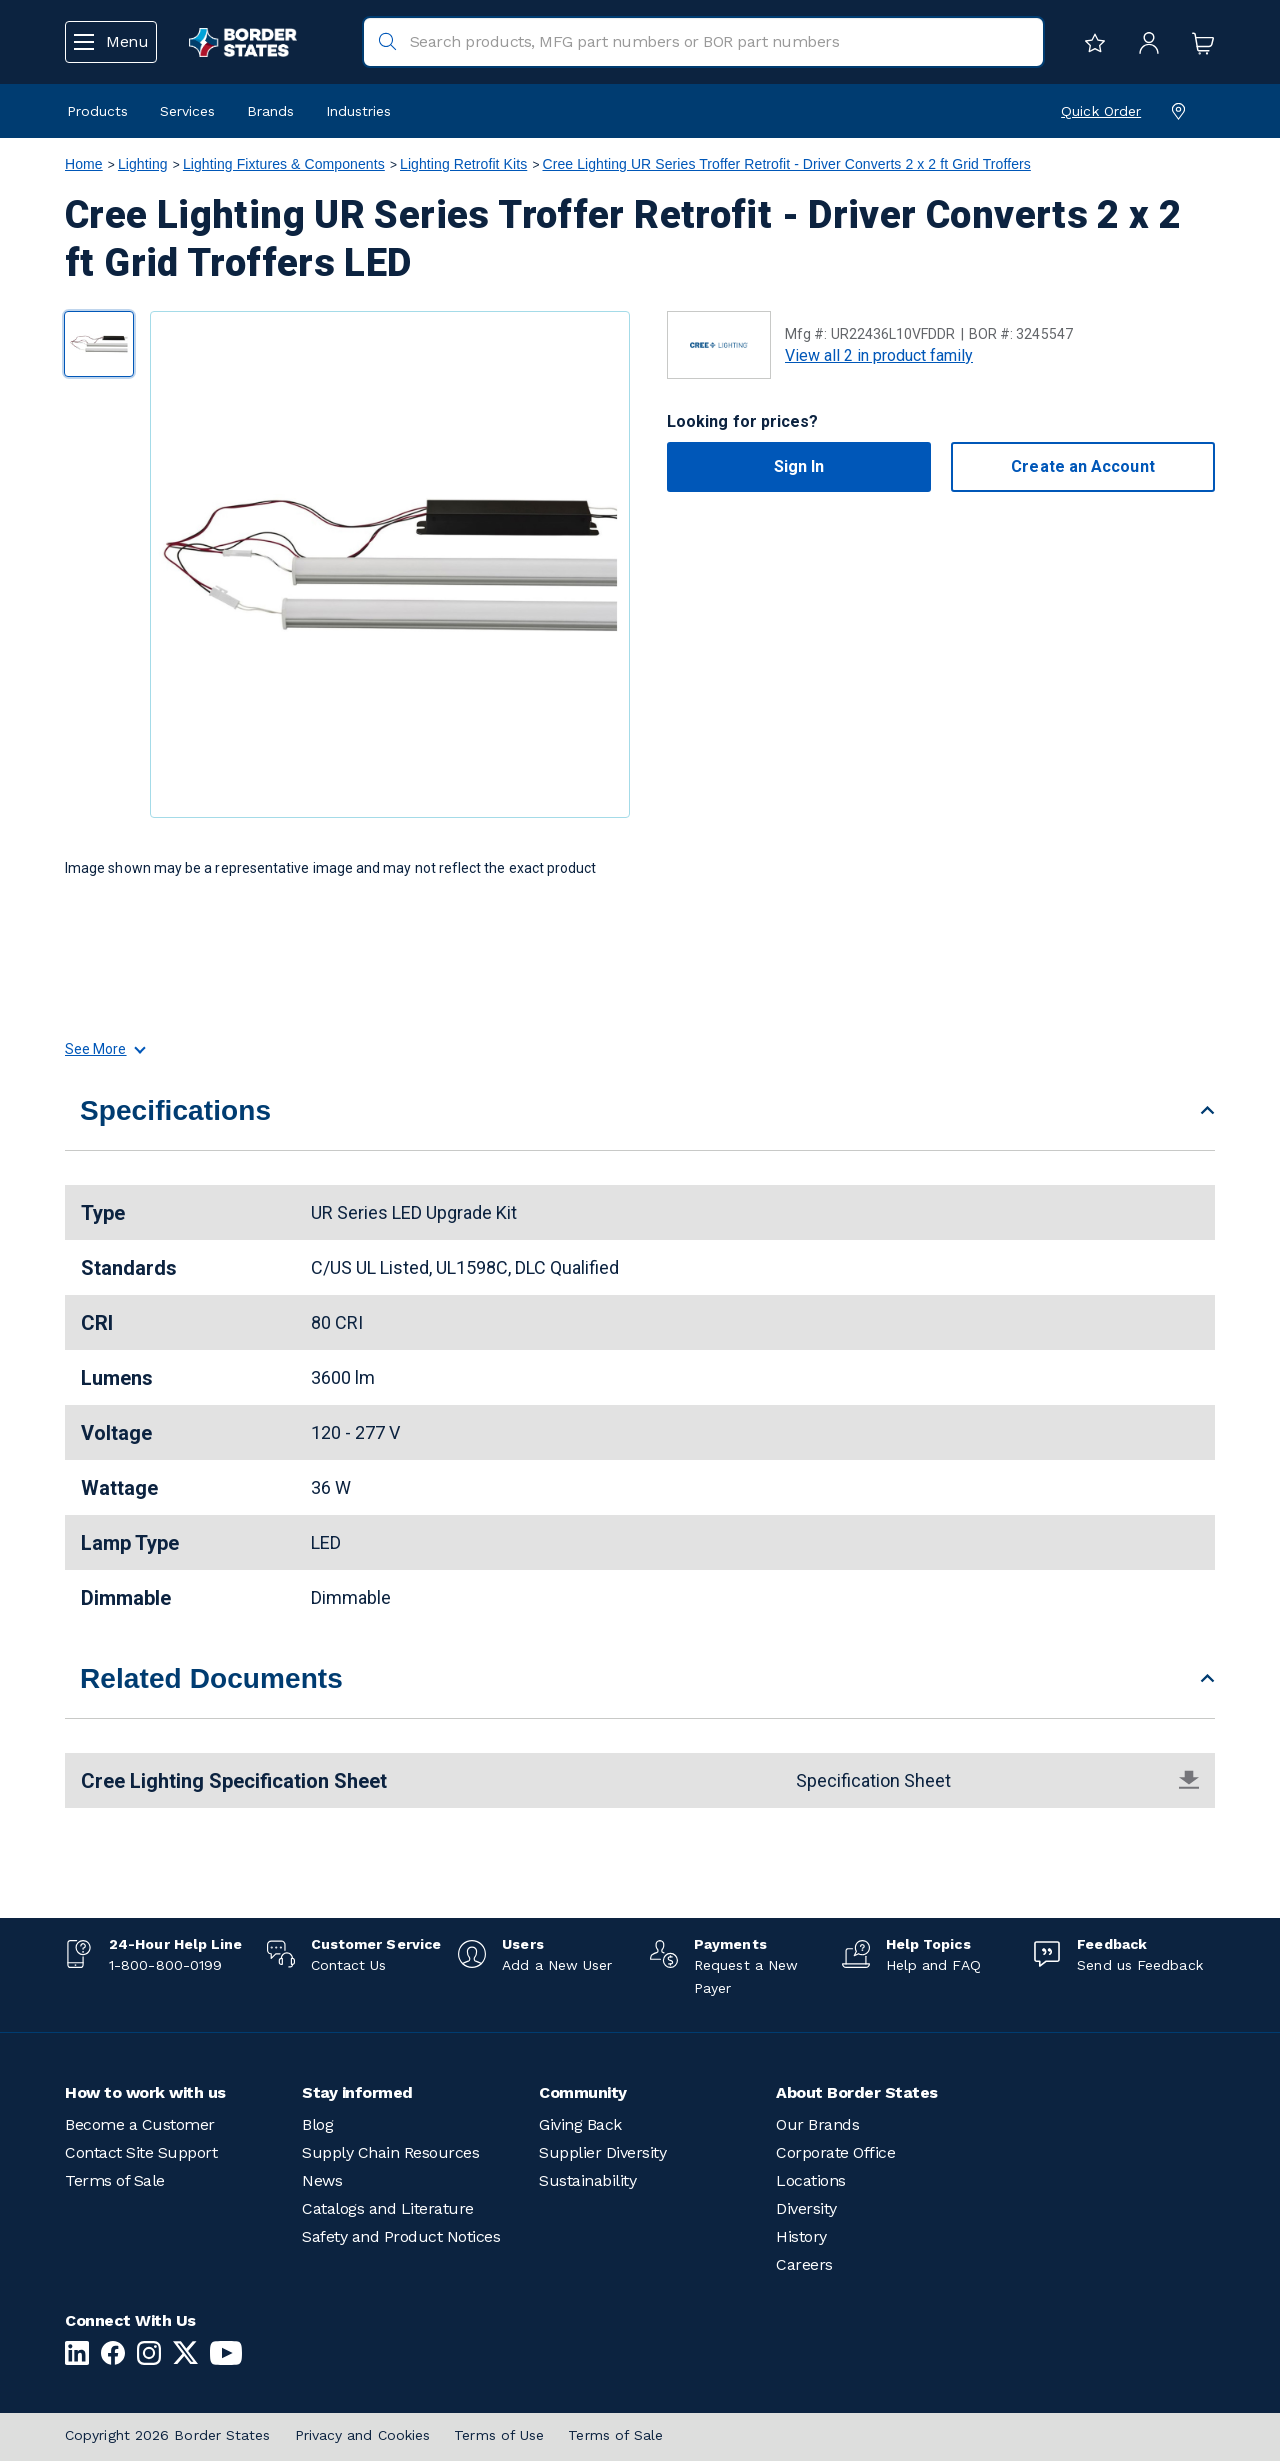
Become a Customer (140, 2124)
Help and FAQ (933, 1965)
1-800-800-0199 (165, 1965)
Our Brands (817, 2124)
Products (97, 111)
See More (104, 1049)
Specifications (175, 1110)
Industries (358, 111)
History (801, 2236)
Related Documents (211, 1678)
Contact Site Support (141, 2152)
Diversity (806, 2208)
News (322, 2180)
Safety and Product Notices (401, 2236)
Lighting (143, 164)
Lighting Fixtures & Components (284, 164)
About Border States (857, 2092)
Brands (270, 111)
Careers (804, 2264)
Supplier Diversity (602, 2152)
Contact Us (349, 1965)
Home (84, 164)
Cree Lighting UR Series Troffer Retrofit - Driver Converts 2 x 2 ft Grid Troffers (786, 164)
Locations (811, 2180)
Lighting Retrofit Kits (463, 164)
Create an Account (1082, 466)
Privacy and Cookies (363, 2435)
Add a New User (557, 1965)
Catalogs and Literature (388, 2208)
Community (583, 2092)
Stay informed (357, 2092)
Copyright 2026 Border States (168, 2435)
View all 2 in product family (879, 355)
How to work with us (145, 2092)
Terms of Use (499, 2435)
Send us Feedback (1139, 1965)
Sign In (799, 466)
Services (187, 111)
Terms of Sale (115, 2180)
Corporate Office (835, 2152)
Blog (317, 2124)
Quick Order (1101, 111)
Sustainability (587, 2180)
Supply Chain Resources (390, 2152)
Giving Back (580, 2124)
